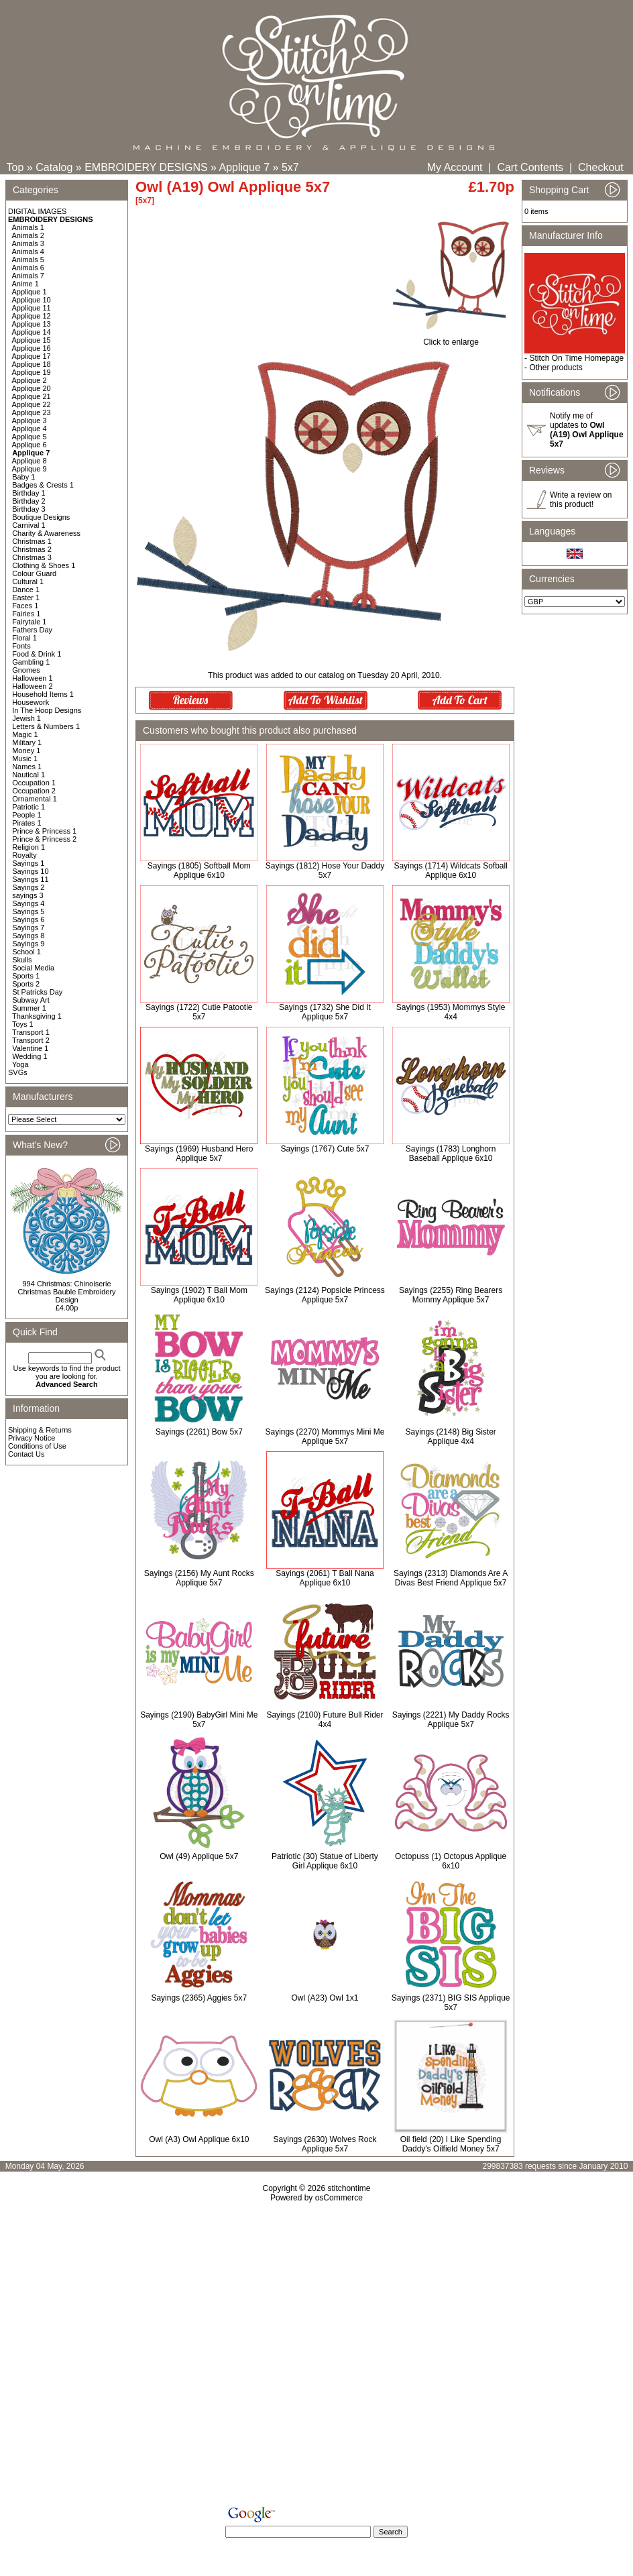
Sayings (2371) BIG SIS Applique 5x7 (451, 2002)
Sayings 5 (28, 911)
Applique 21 (31, 396)
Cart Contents (530, 167)
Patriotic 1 (28, 807)
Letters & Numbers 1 (46, 726)
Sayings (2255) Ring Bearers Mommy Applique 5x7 (450, 1295)
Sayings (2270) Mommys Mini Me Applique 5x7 (324, 1436)
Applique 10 (31, 300)
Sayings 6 (28, 919)
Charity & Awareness (46, 533)
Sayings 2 (28, 887)
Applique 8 (29, 461)
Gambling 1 (31, 662)
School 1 (26, 952)
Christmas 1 (32, 541)
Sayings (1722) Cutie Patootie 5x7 (199, 1012)
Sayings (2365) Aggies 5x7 (199, 1998)
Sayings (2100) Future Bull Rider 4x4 (324, 1719)
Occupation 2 (34, 791)
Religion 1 (28, 847)
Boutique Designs (41, 517)
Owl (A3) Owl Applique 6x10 (199, 2139)
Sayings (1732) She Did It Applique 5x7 (325, 1012)
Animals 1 (28, 227)
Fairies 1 (26, 614)
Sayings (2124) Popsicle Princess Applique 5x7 (325, 1295)
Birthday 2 (29, 501)
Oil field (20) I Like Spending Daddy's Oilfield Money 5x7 (451, 2144)
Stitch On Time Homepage (576, 358)
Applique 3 (29, 420)
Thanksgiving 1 (37, 1016)
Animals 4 (28, 251)
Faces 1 (25, 606)
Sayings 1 (28, 863)
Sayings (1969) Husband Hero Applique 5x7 (199, 1153)
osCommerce (339, 2197)
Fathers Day (32, 630)
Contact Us (26, 1454)
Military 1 (27, 742)
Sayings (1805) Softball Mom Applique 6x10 (199, 870)
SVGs (17, 1072)
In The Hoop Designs (46, 710)
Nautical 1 (28, 775)
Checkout (601, 167)
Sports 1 (26, 976)
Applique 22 (31, 404)
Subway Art (31, 1000)
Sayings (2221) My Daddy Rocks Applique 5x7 (451, 1719)
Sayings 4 (28, 903)
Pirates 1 (26, 823)
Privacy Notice (31, 1438)
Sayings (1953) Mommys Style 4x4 (451, 1012)
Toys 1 (23, 1024)
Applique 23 (31, 412)
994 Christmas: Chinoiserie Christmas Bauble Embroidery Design (66, 1292)
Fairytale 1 (29, 622)
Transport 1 (31, 1032)
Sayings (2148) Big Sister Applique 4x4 (450, 1436)
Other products (555, 367)
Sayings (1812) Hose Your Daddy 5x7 (325, 870)
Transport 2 (31, 1040)
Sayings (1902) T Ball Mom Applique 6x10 (199, 1295)
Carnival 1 (29, 525)
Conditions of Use (37, 1446)
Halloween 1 (32, 678)
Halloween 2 (32, 686)
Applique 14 (31, 332)
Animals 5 (28, 260)
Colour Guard (34, 573)
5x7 (290, 167)
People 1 (26, 815)
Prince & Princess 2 (44, 839)
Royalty (24, 855)
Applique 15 (31, 340)
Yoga (20, 1064)
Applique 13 (31, 324)
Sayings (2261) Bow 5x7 (199, 1432)
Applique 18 (31, 364)
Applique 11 (31, 308)
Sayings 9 (28, 944)
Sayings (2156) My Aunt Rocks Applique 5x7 (199, 1578)
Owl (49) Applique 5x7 (199, 1856)
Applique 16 (31, 348)
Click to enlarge (451, 338)
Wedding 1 (29, 1056)
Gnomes (26, 670)
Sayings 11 (30, 879)
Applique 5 (29, 437)
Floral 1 (24, 638)
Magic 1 (25, 734)
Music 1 (25, 758)
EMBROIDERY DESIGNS (145, 167)
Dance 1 (26, 589)
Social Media (33, 968)
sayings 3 (27, 895)
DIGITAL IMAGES (37, 211)
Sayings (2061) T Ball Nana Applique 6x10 (324, 1578)
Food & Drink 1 (36, 654)
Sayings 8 (28, 936)
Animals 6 (28, 268)
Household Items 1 (43, 694)
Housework (30, 702)
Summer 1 (29, 1008)
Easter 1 (26, 598)
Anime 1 (25, 284)
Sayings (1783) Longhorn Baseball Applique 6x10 (451, 1153)
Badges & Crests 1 (43, 485)
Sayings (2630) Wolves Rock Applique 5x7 (325, 2144)
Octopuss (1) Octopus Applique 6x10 (450, 1861)
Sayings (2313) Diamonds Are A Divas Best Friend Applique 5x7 (451, 1578)
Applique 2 (29, 380)
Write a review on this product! (581, 499)
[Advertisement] (316, 2356)
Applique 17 (31, 356)
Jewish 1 (26, 718)
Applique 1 (29, 292)
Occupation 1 (34, 783)
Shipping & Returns (40, 1430)
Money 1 (26, 750)
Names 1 (27, 767)
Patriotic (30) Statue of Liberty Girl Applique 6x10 (325, 1861)
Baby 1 (23, 477)
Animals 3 (28, 243)
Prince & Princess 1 (44, 831)
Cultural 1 (28, 581)
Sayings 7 (28, 927)
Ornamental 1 (34, 799)
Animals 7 (28, 276)
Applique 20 (31, 388)
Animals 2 (28, 235)
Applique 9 (29, 469)
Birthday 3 (29, 509)
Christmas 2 (32, 549)
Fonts (21, 646)
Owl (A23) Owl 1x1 (324, 1998)
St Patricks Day (37, 992)
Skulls (22, 960)
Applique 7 (244, 167)
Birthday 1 (29, 493)
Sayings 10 (30, 871)
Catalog (54, 167)
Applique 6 (29, 445)
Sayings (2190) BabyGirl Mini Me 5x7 (198, 1719)
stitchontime (348, 2188)
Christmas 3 (32, 557)
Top (15, 167)
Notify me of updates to (587, 430)
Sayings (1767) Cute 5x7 (324, 1149)
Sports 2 (26, 984)
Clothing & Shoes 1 (43, 565)
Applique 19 (31, 372)
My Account (455, 167)
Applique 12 (31, 316)
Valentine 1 (30, 1048)
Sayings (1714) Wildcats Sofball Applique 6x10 (450, 870)
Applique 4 (29, 429)
